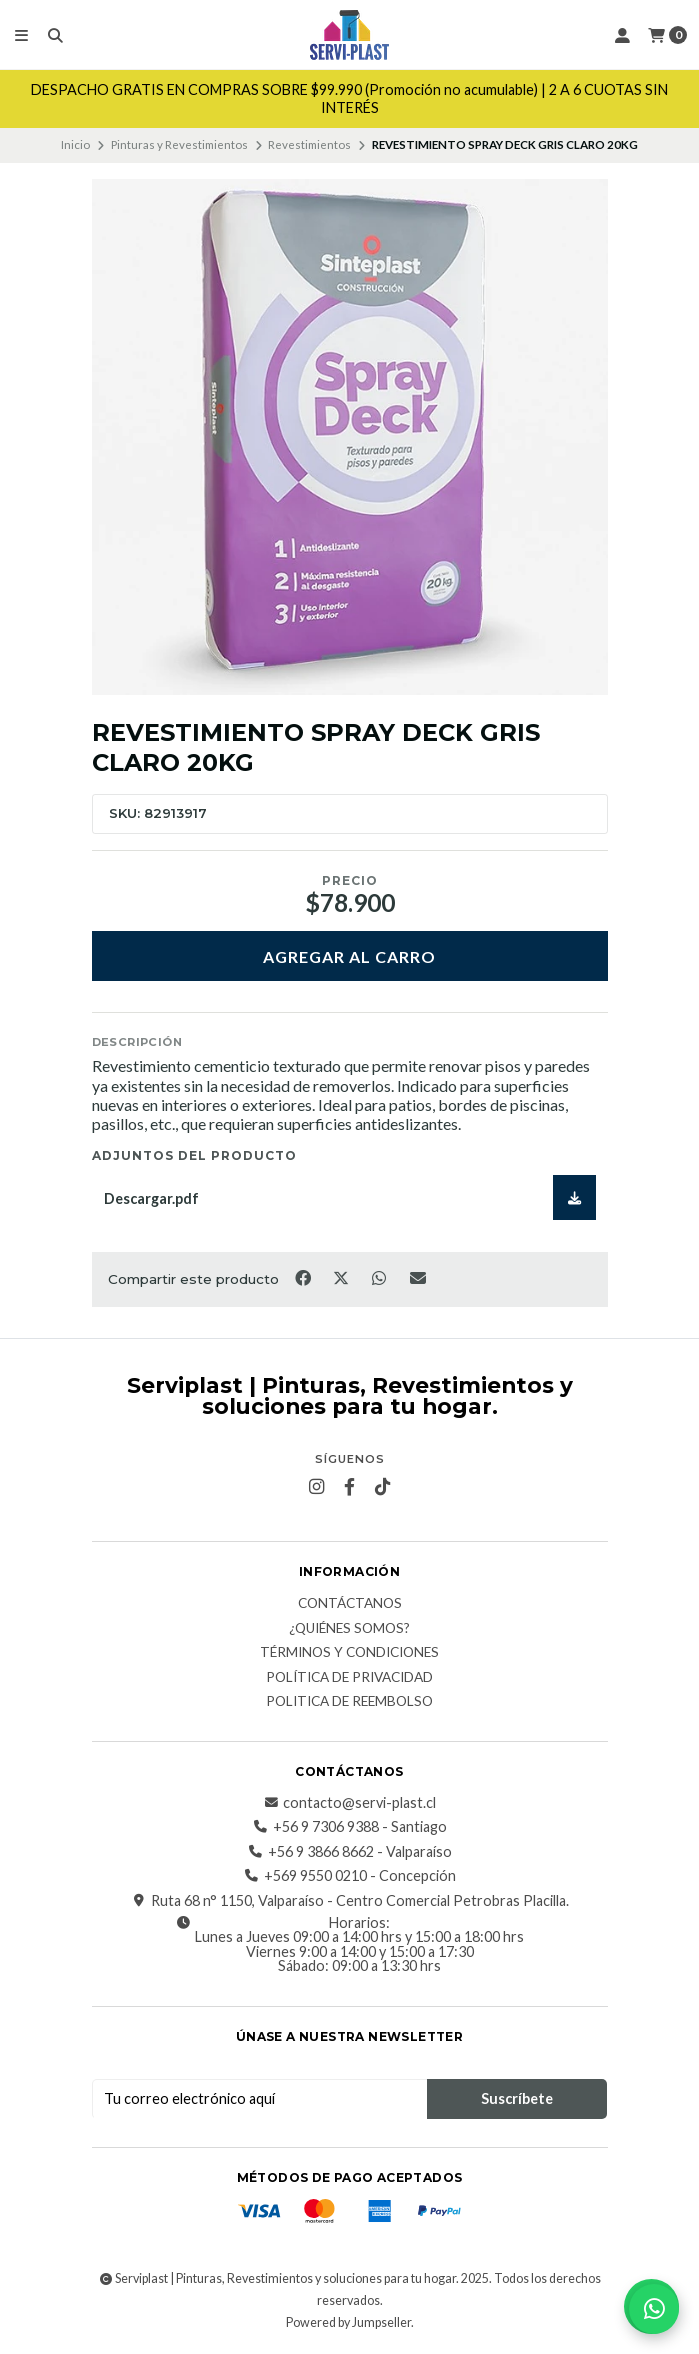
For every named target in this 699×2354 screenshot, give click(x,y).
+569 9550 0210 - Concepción (350, 1876)
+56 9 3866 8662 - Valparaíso (350, 1852)
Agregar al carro (349, 956)
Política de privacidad (349, 1678)
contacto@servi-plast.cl (349, 1803)
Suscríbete (517, 2098)
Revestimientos (309, 144)
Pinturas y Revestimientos (179, 144)
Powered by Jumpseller (348, 2322)
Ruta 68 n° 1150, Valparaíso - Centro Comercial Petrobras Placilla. (350, 1901)
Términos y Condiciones (349, 1653)
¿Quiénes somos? (349, 1629)
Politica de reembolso (349, 1702)
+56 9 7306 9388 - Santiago (350, 1827)
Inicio (75, 144)
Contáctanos (350, 1604)
